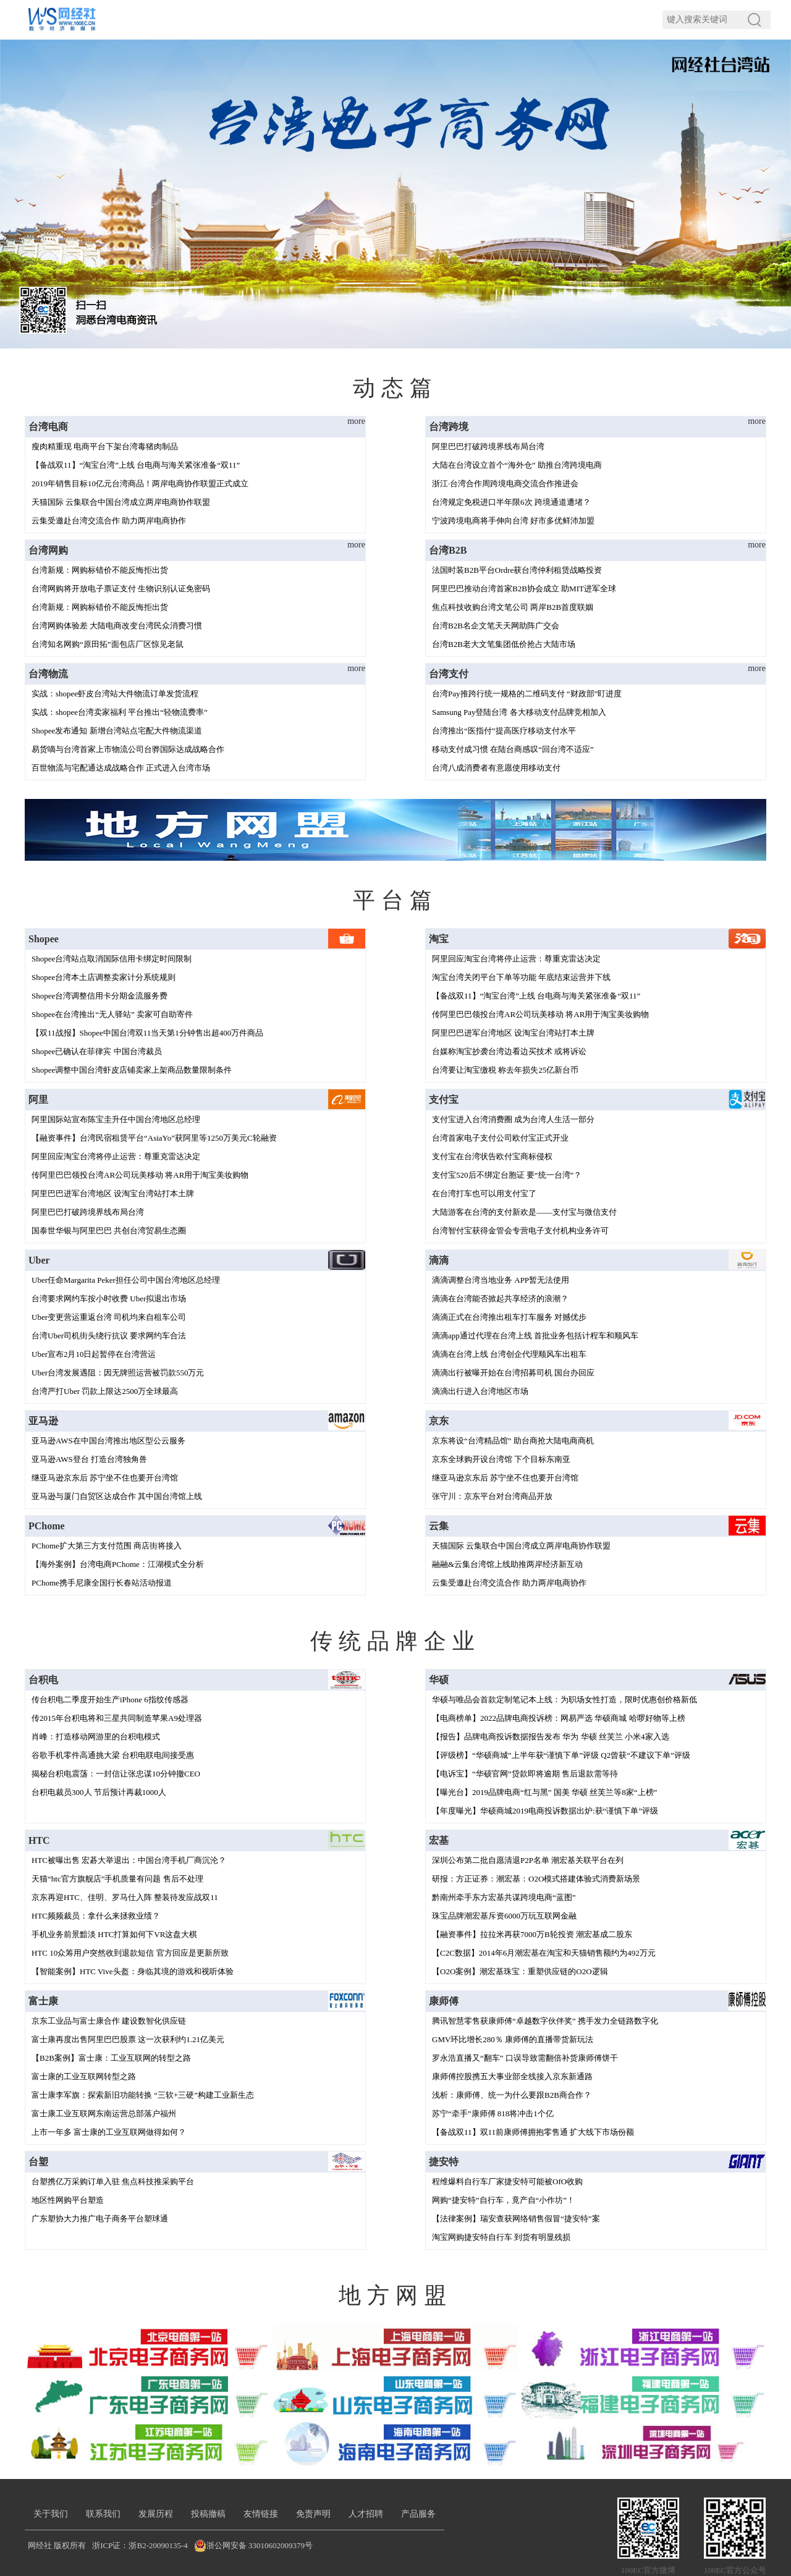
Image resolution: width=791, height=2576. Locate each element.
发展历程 (157, 2514)
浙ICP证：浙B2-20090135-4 (140, 2545)
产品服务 (423, 2514)
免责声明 (317, 2514)
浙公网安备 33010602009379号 (259, 2545)
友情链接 (264, 2514)
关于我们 (51, 2514)
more (356, 421)
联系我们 (104, 2514)
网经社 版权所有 (57, 2545)
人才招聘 (370, 2514)
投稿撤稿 (210, 2514)
